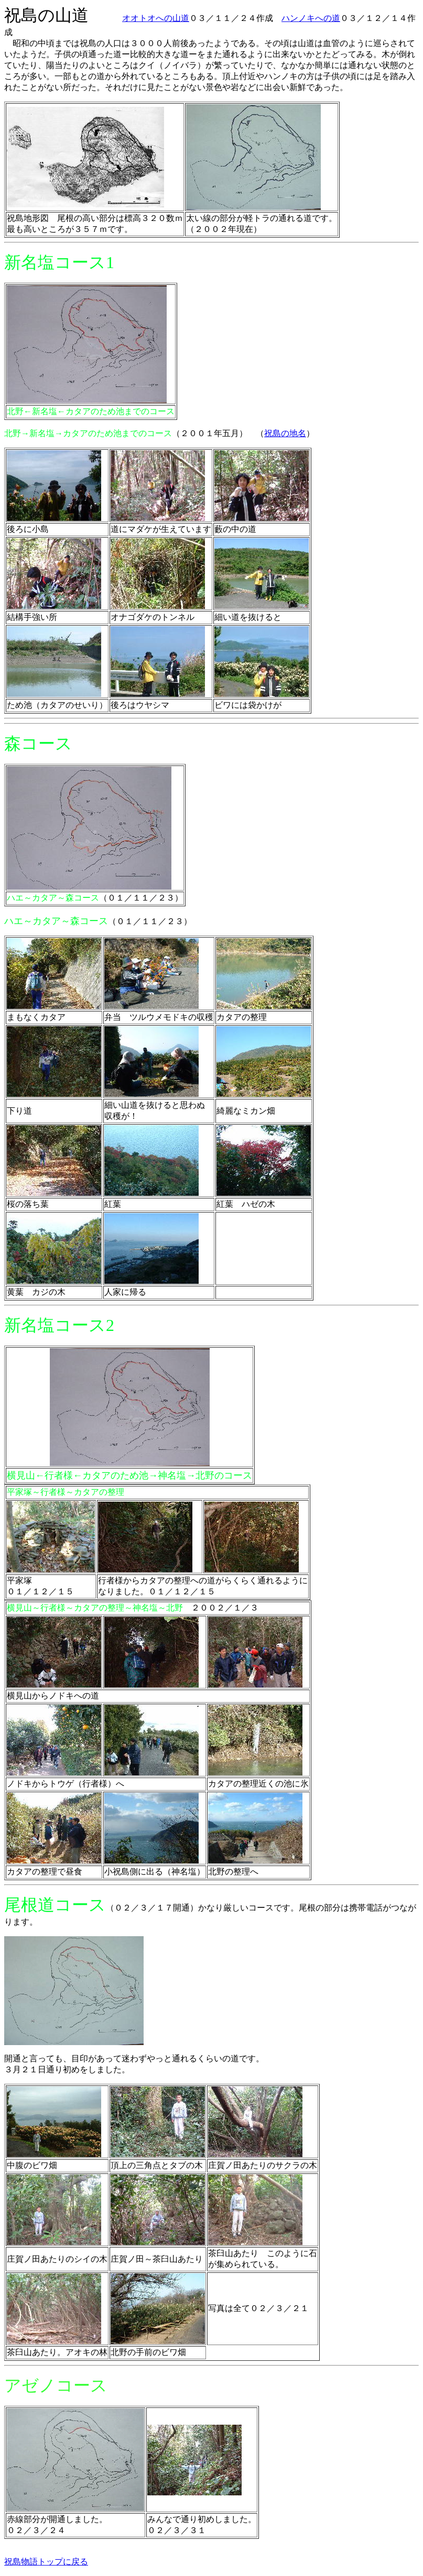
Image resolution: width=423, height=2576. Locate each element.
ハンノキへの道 (310, 18)
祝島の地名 (285, 433)
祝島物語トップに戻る (46, 2561)
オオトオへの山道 (155, 18)
